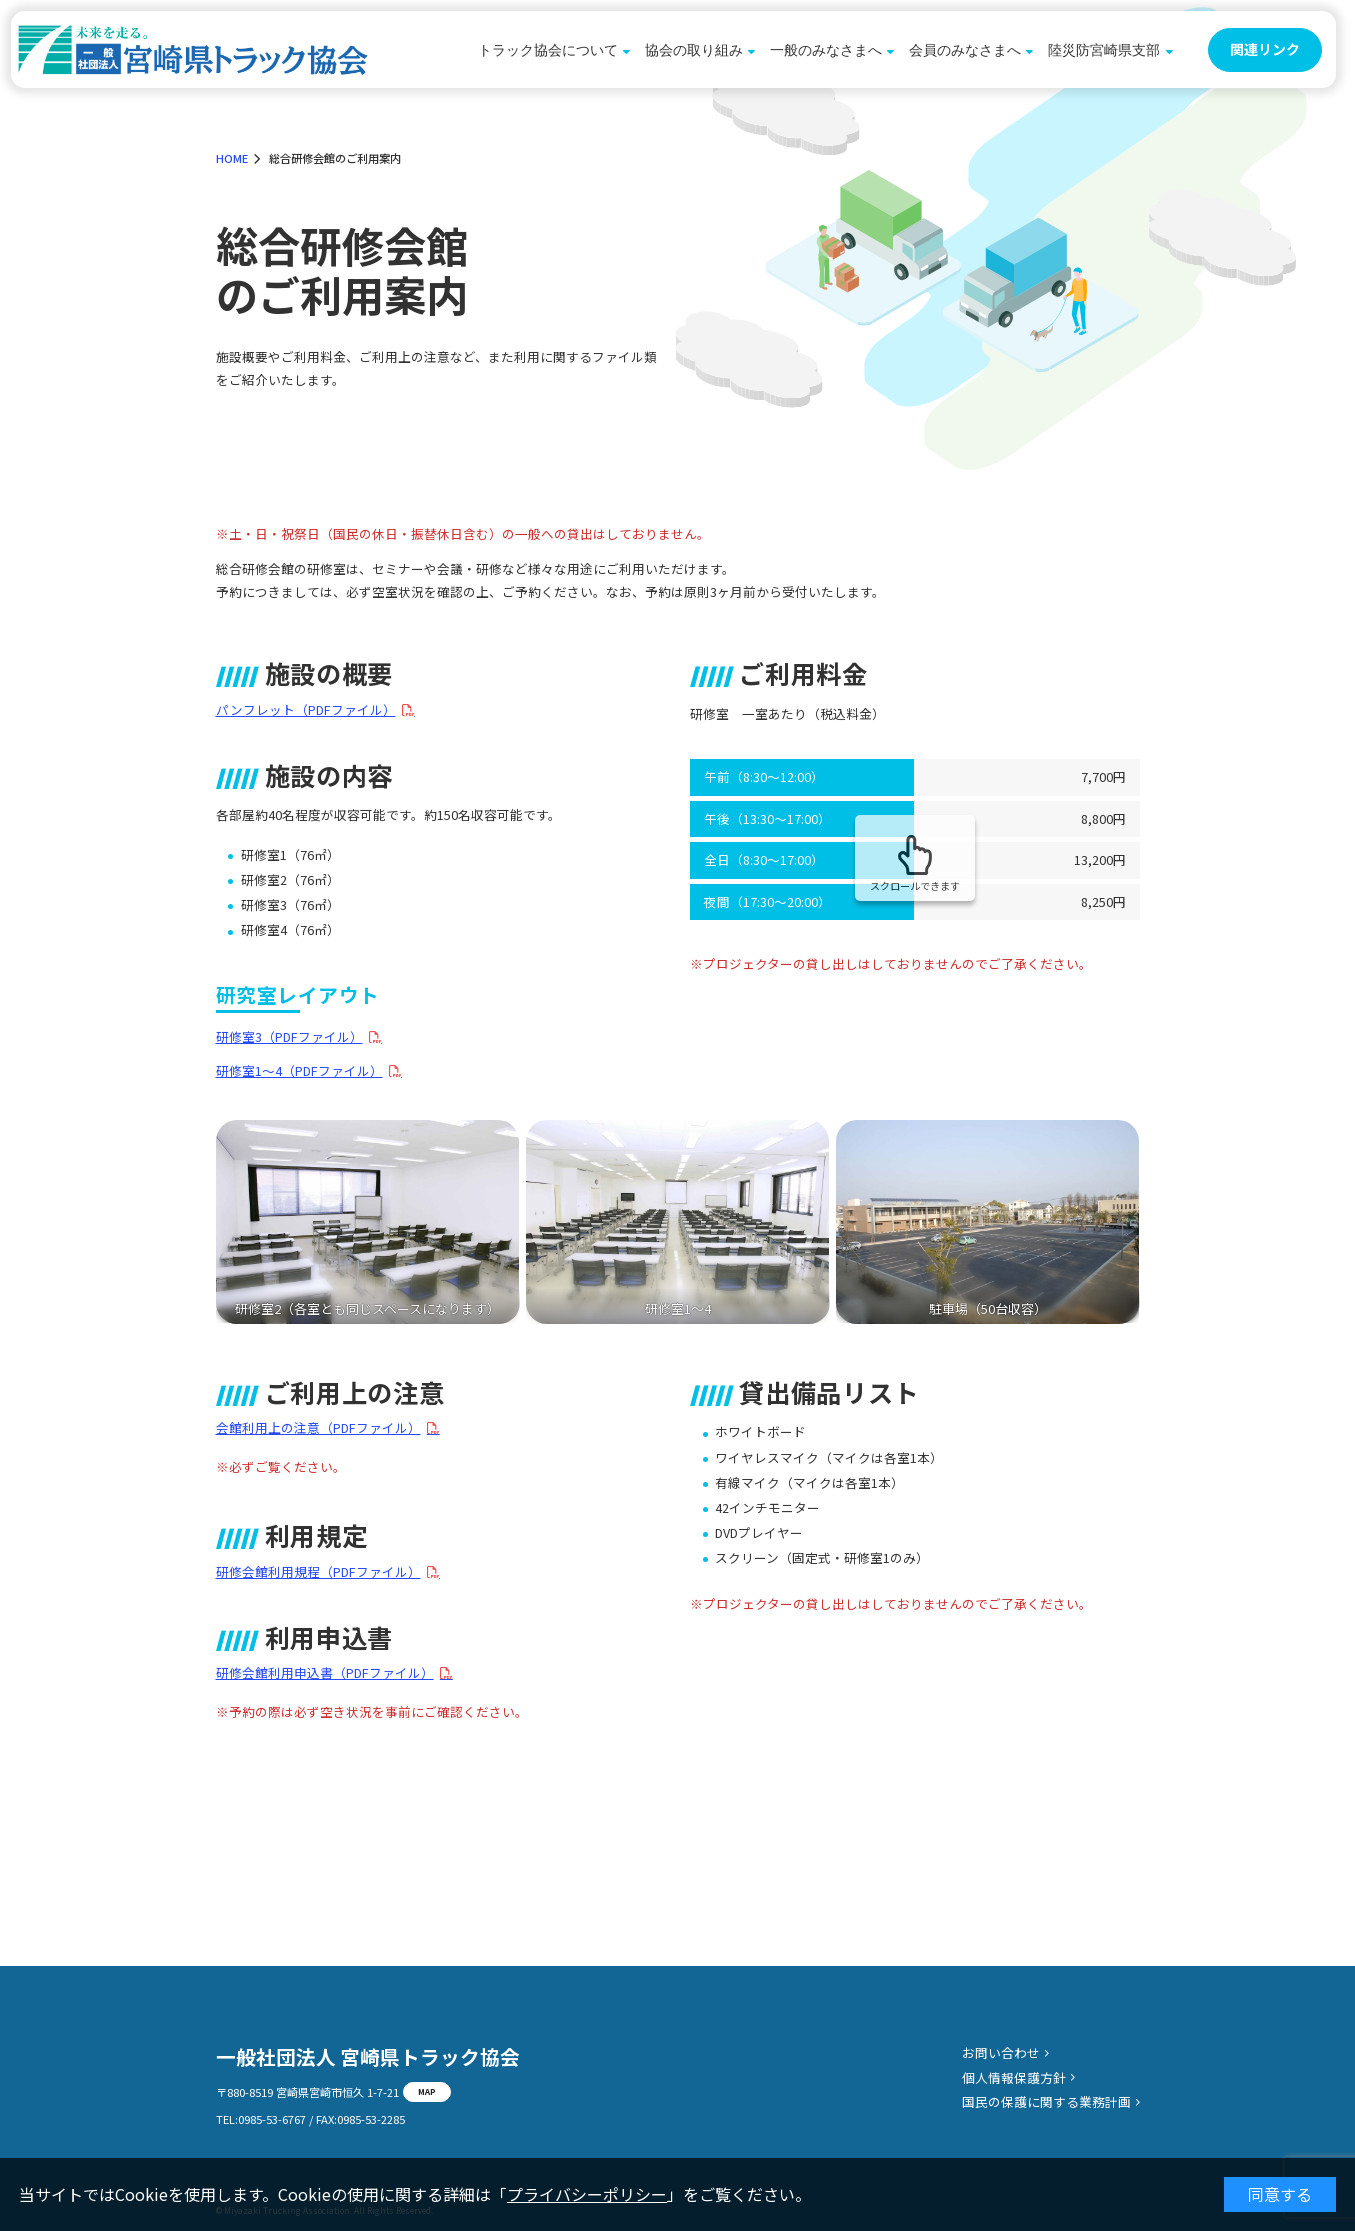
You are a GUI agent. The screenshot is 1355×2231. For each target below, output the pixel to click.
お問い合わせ (1001, 2052)
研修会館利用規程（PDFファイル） (318, 1572)
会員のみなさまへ (965, 50)
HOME (232, 158)
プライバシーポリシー (587, 2194)
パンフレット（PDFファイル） (306, 710)
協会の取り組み (694, 50)
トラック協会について (548, 50)
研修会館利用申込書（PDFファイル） (325, 1673)
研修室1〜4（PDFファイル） (299, 1071)
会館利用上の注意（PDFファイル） (318, 1428)
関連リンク (1265, 49)
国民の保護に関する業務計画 (1046, 2101)
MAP (427, 2091)
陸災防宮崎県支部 (1104, 50)
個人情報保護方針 (1014, 2077)
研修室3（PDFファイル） (289, 1037)
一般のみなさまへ (826, 50)
